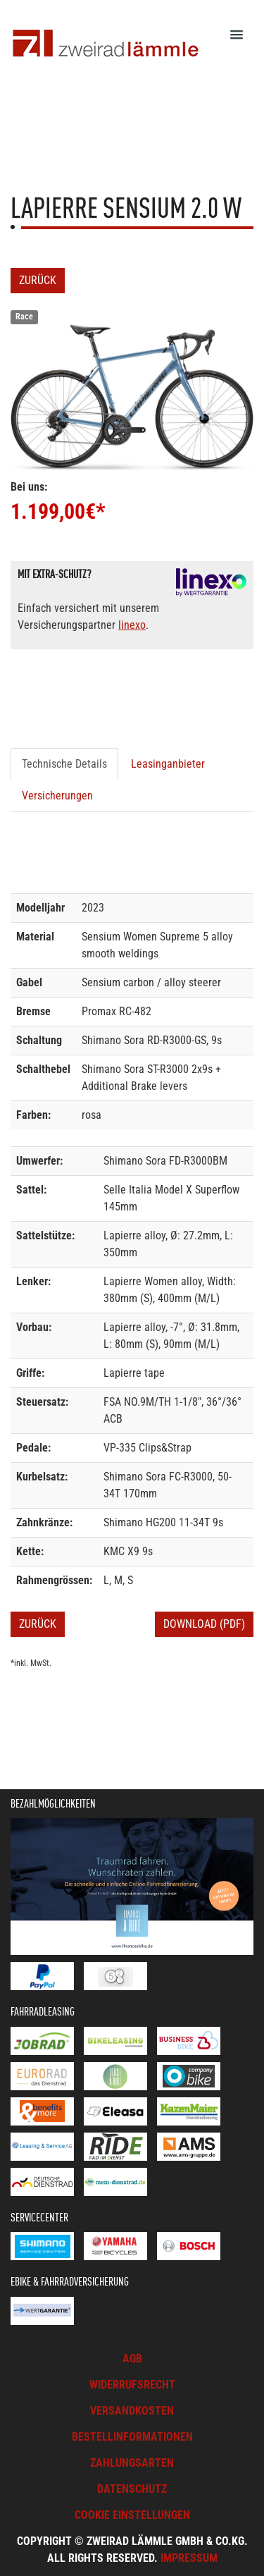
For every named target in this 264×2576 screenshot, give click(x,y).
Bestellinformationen (132, 2436)
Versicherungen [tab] (57, 795)
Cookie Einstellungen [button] (132, 2515)
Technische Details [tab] (64, 764)
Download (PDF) (204, 1624)
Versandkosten (132, 2410)
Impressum (189, 2558)
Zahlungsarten (132, 2463)
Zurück (37, 280)
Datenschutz (132, 2489)
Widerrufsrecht (132, 2384)
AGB (132, 2358)
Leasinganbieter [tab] (168, 764)
